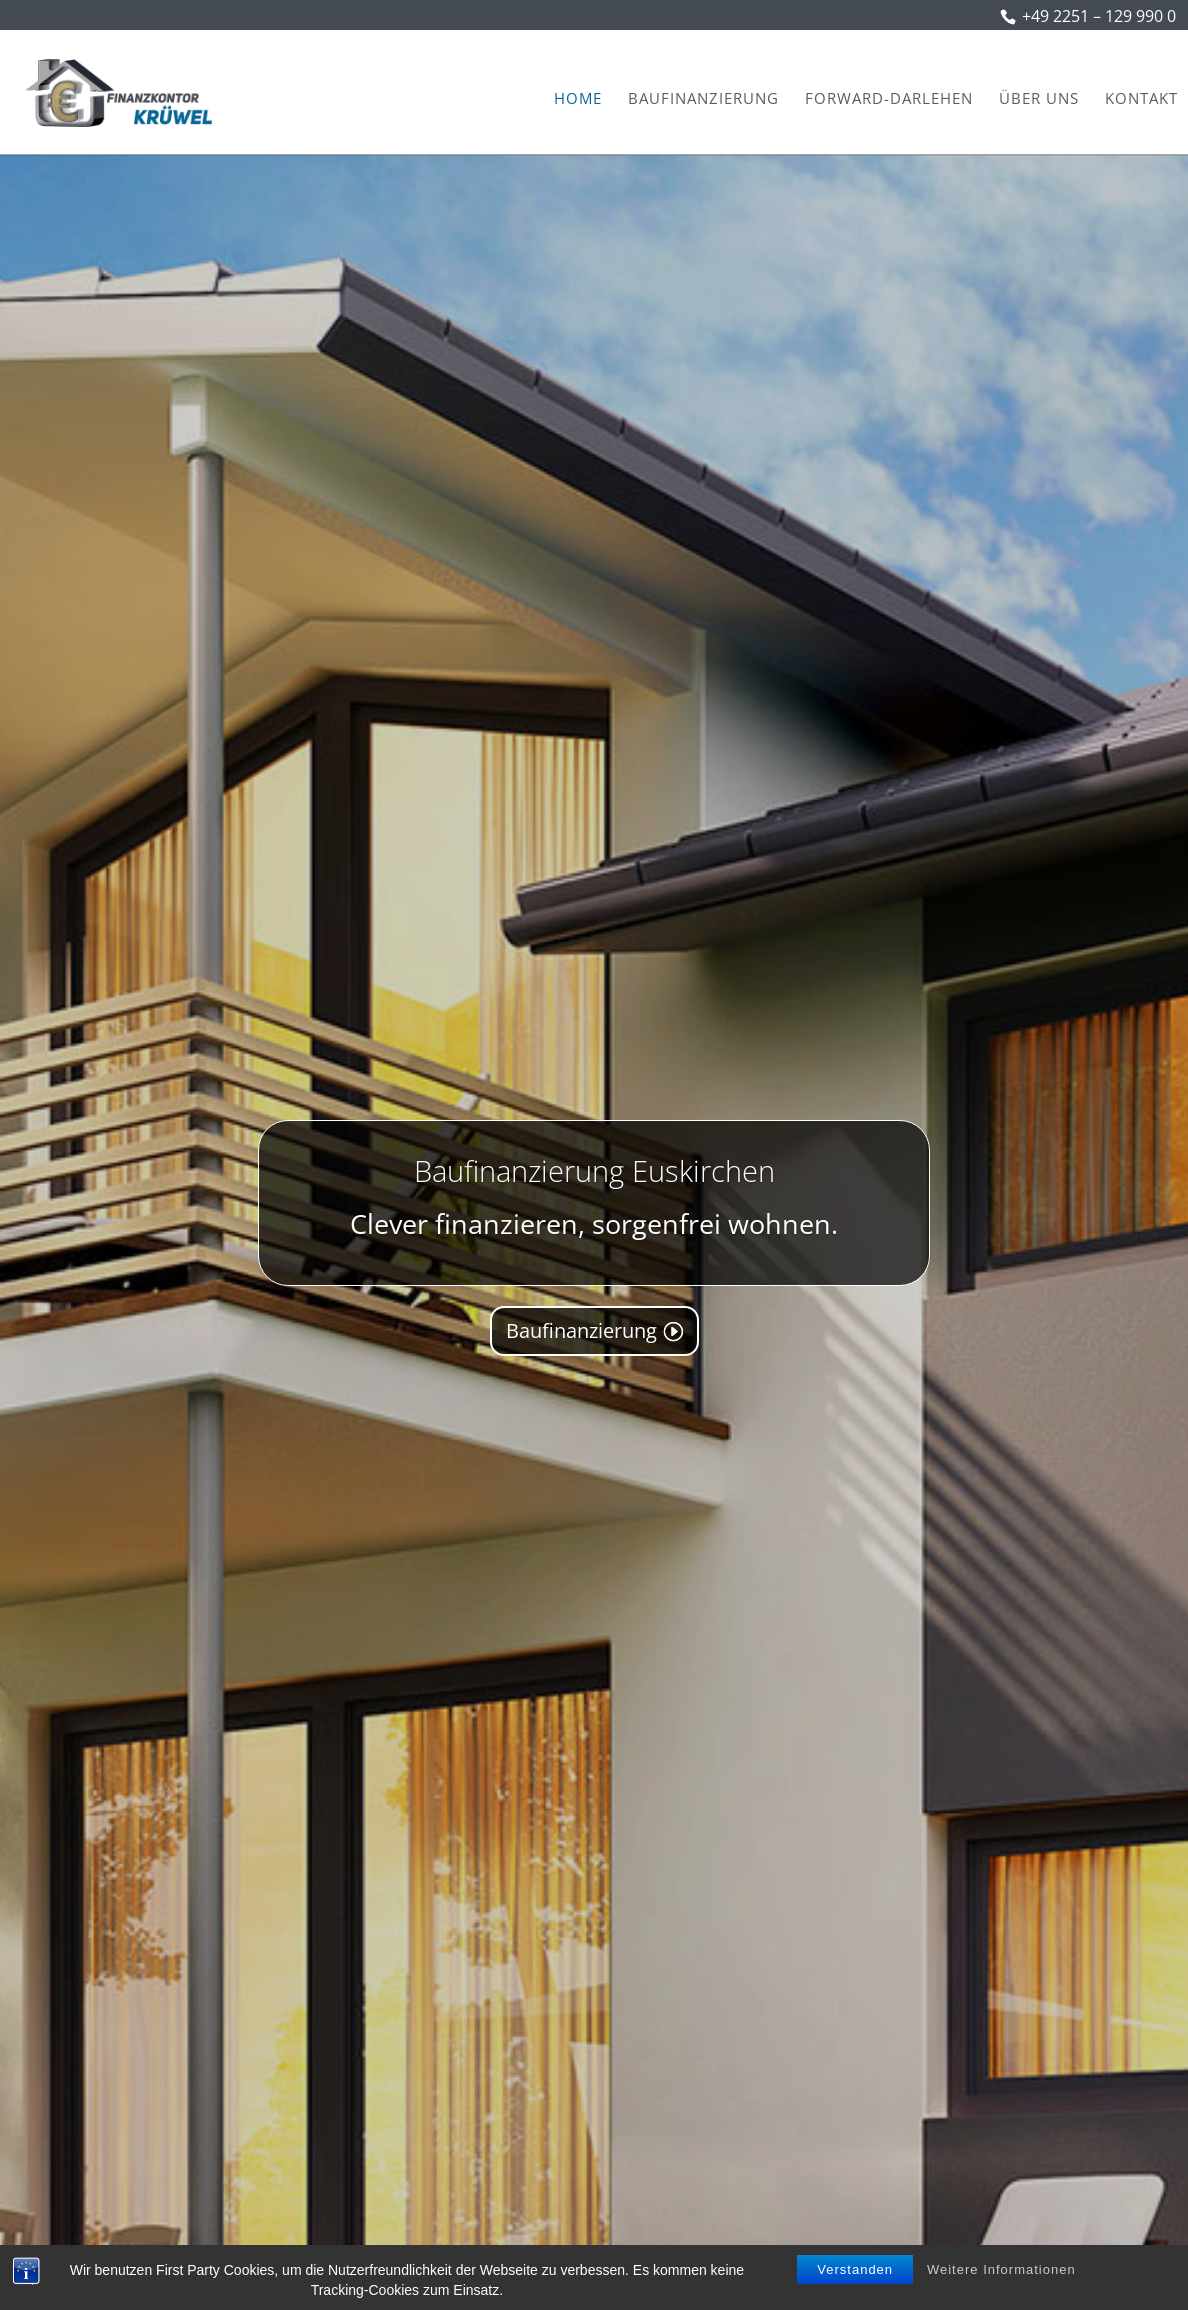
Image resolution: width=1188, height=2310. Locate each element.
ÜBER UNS (1039, 99)
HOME (578, 99)
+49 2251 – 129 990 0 (1099, 16)
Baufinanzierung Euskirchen (594, 1181)
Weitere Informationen (1001, 2269)
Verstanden (855, 2269)
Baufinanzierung (581, 1341)
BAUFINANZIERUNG (703, 99)
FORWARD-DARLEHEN (889, 99)
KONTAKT (1141, 99)
